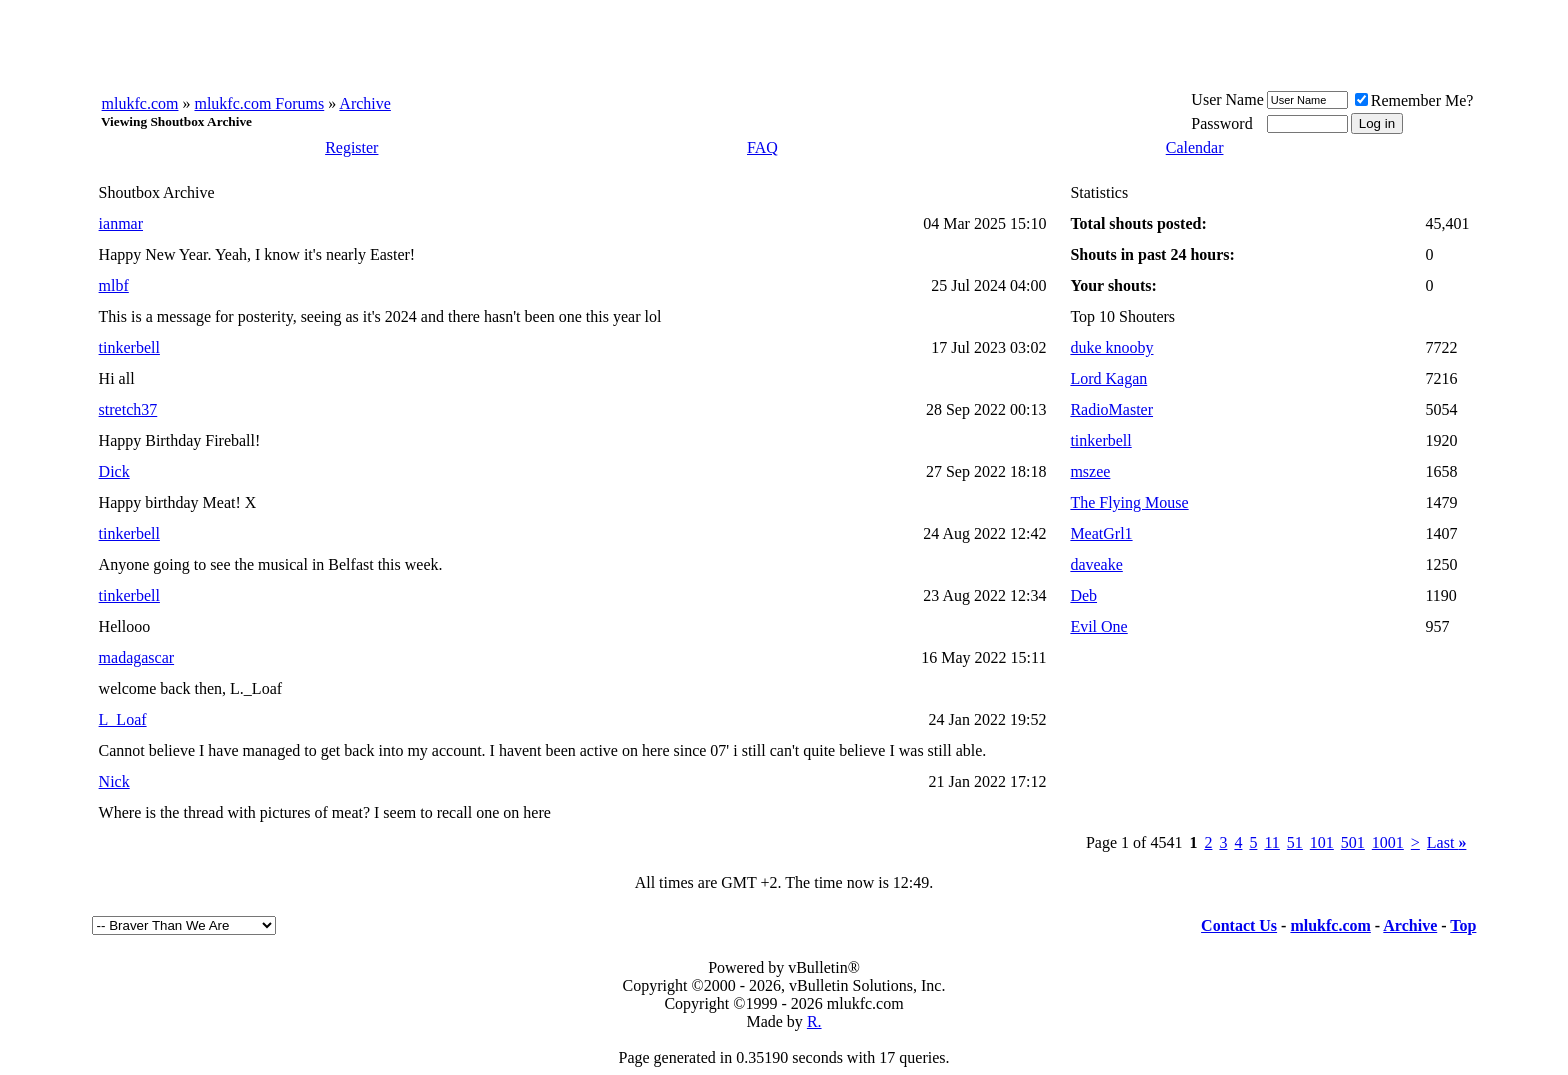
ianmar (121, 223)
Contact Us (1239, 925)
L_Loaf (123, 719)
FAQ (762, 147)
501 (1353, 842)
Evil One (1098, 626)
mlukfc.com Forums (259, 103)
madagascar (137, 657)
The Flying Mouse (1129, 502)
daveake (1096, 564)
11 (1271, 842)
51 (1295, 842)
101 (1322, 842)
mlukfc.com (140, 103)
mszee (1090, 471)
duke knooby (1111, 347)
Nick (114, 781)
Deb (1083, 595)
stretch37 (128, 409)
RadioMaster (1111, 409)
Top (1463, 925)
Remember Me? (1414, 100)
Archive (365, 103)
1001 (1388, 842)
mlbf (114, 285)
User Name (1227, 99)
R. (814, 1021)
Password (1221, 123)
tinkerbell (129, 347)
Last (1447, 842)
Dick (114, 471)
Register (351, 147)
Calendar (1195, 147)
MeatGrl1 (1101, 533)
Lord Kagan (1108, 378)
